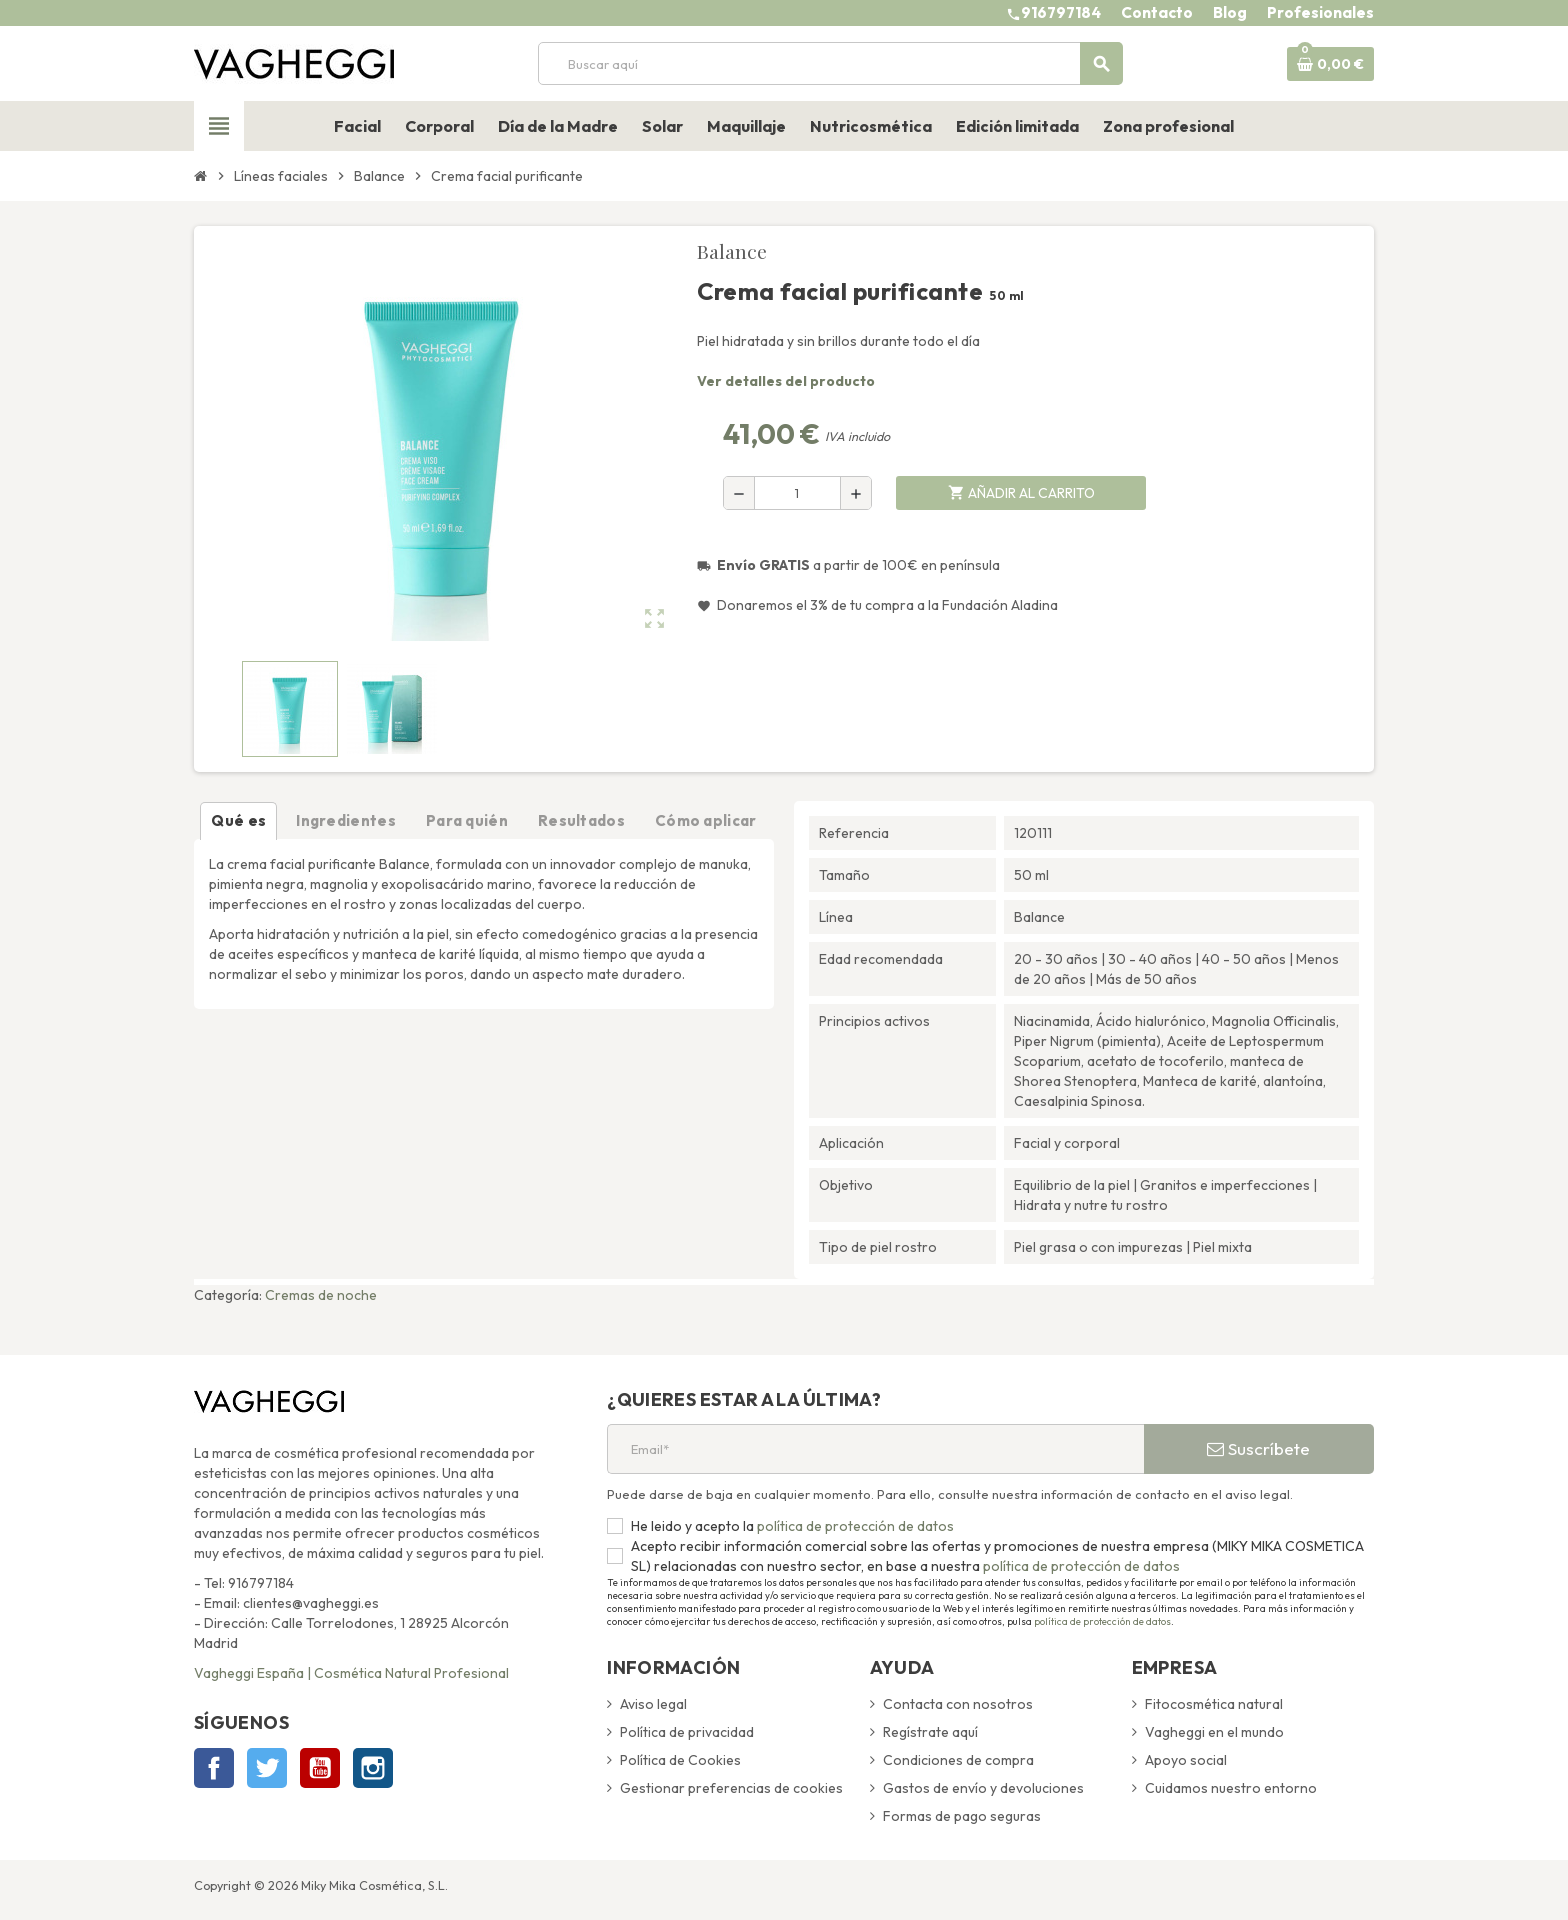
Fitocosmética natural (1214, 1704)
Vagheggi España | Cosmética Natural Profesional (351, 1673)
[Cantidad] (797, 493)
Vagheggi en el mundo (1214, 1732)
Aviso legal (653, 1704)
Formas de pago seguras (962, 1816)
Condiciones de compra (958, 1760)
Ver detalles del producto (786, 381)
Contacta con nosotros (958, 1704)
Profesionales (1320, 12)
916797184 (1061, 12)
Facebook (214, 1768)
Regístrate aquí (930, 1732)
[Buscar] (830, 63)
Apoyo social (1186, 1760)
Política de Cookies (680, 1760)
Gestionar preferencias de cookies (731, 1788)
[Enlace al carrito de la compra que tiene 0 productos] (1330, 64)
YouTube (320, 1768)
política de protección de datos (854, 1526)
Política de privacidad (687, 1732)
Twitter (267, 1768)
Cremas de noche (321, 1295)
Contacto (1157, 12)
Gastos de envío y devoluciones (983, 1788)
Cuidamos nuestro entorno (1231, 1788)
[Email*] (875, 1449)
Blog (1230, 12)
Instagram (373, 1768)
